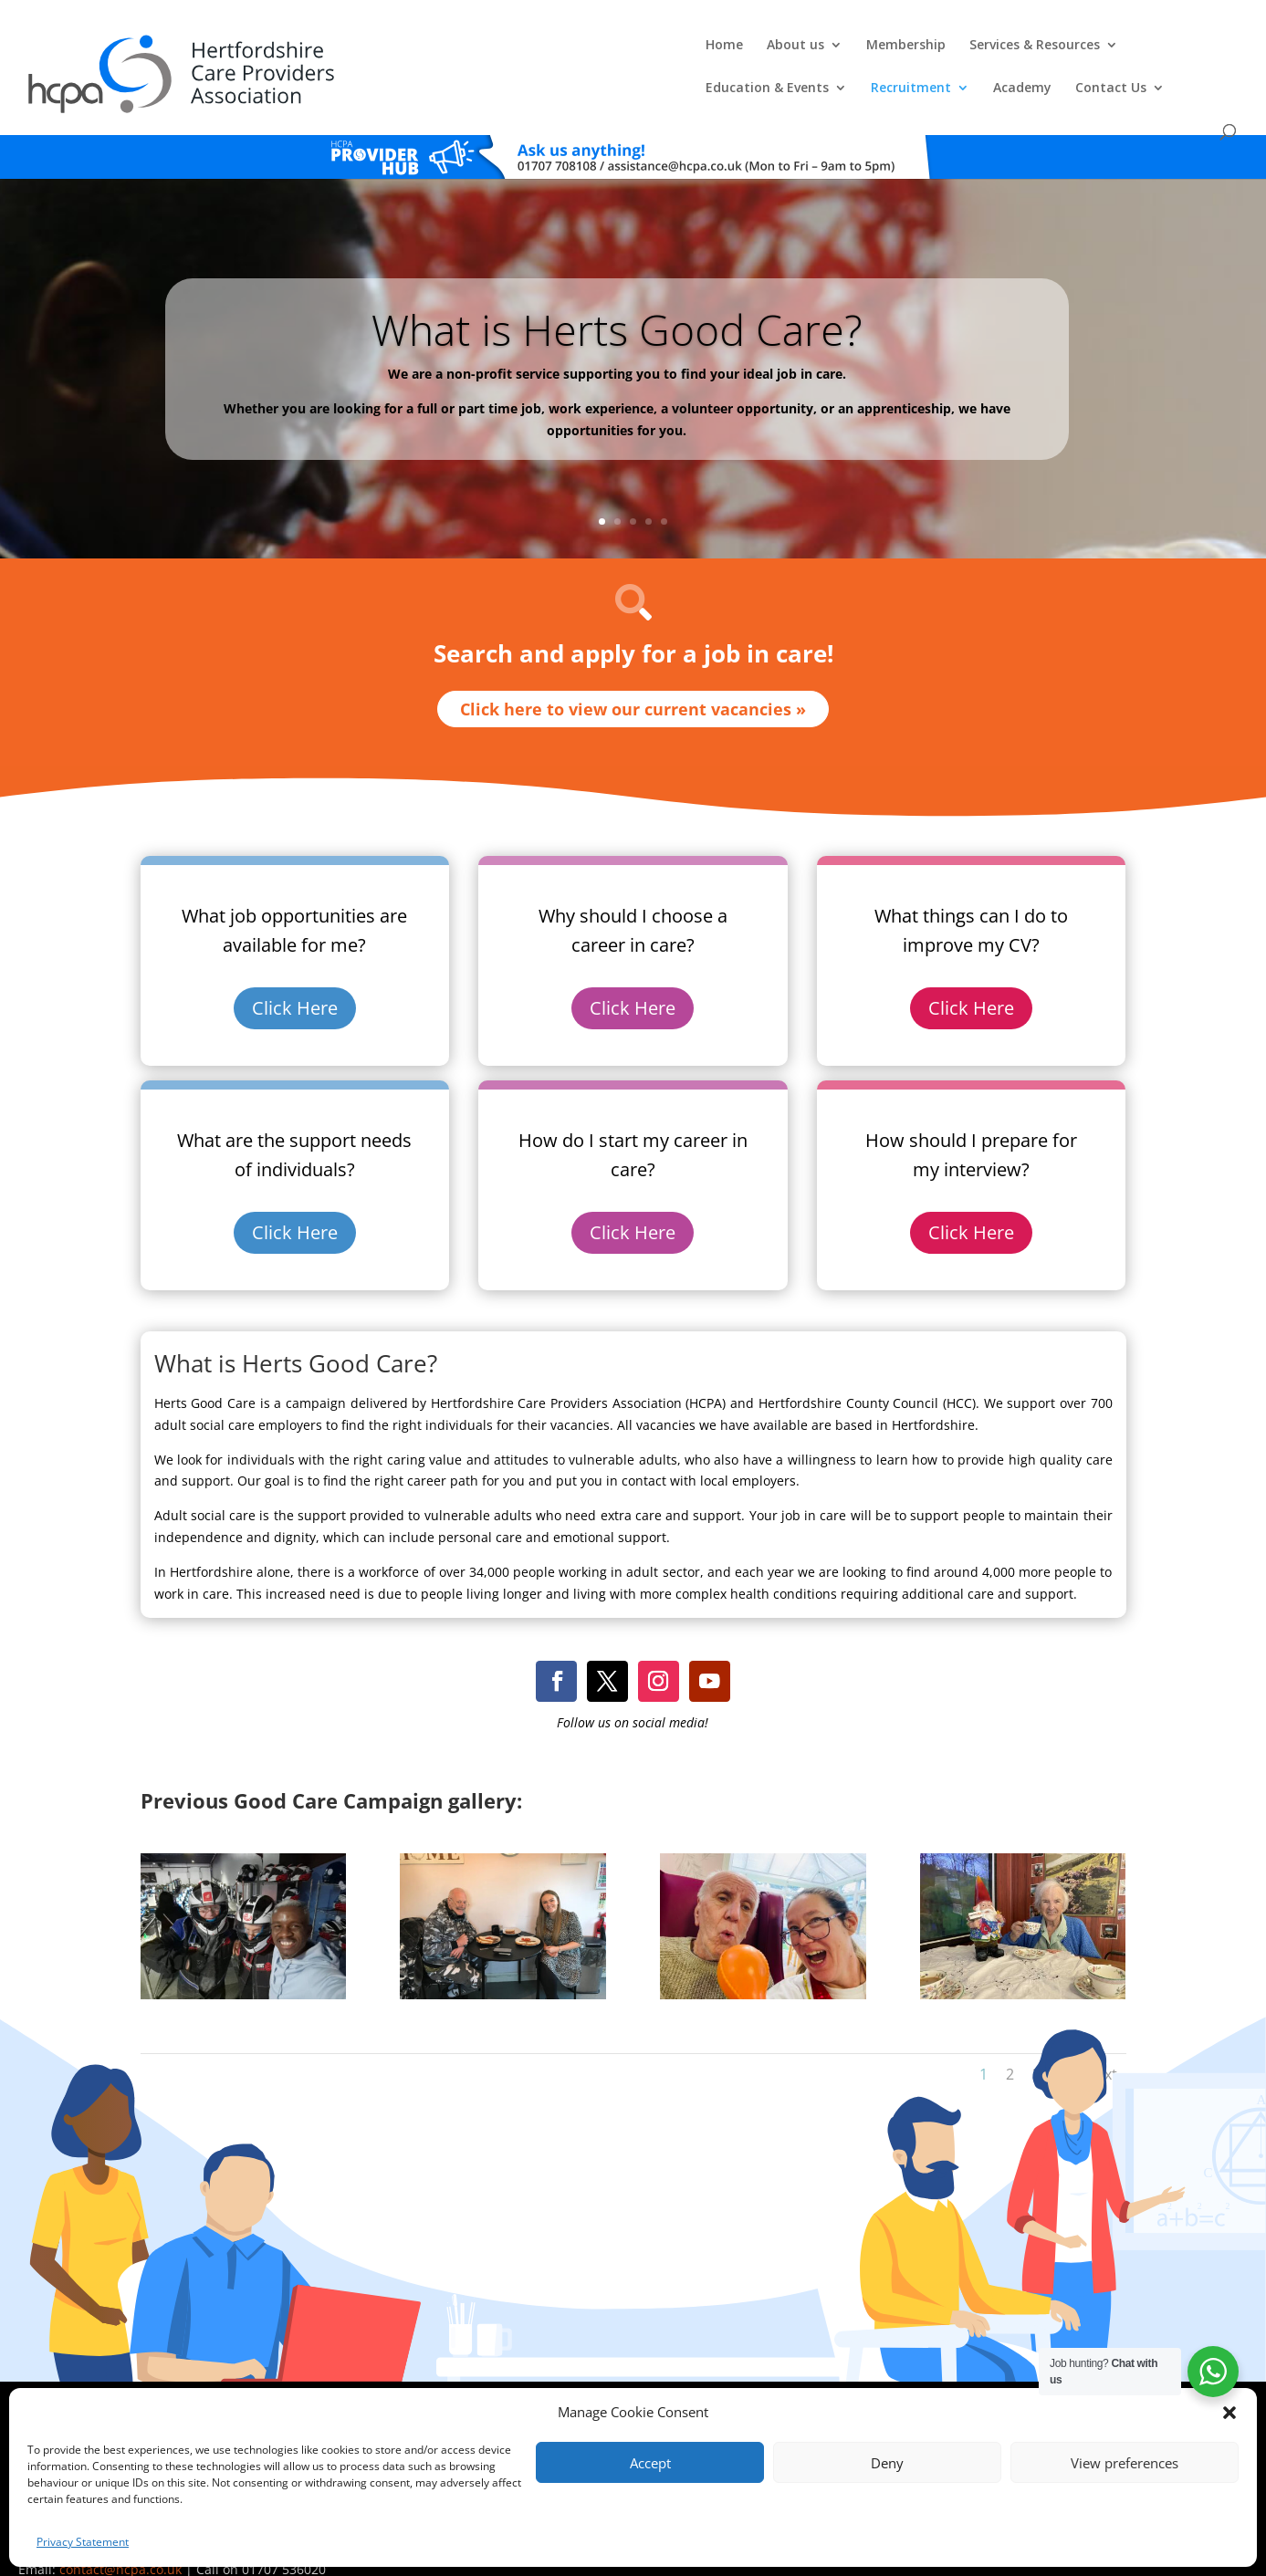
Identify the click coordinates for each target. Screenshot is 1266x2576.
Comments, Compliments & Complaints (542, 2387)
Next (1101, 2044)
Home (320, 54)
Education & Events (799, 54)
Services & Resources (630, 54)
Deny (887, 2463)
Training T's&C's (765, 2387)
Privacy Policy (681, 2387)
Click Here (295, 978)
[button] (1229, 2413)
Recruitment (943, 54)
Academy (1054, 54)
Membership (501, 54)
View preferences (1124, 2463)
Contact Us (1142, 54)
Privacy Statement (83, 2542)
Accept (650, 2463)
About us (391, 54)
